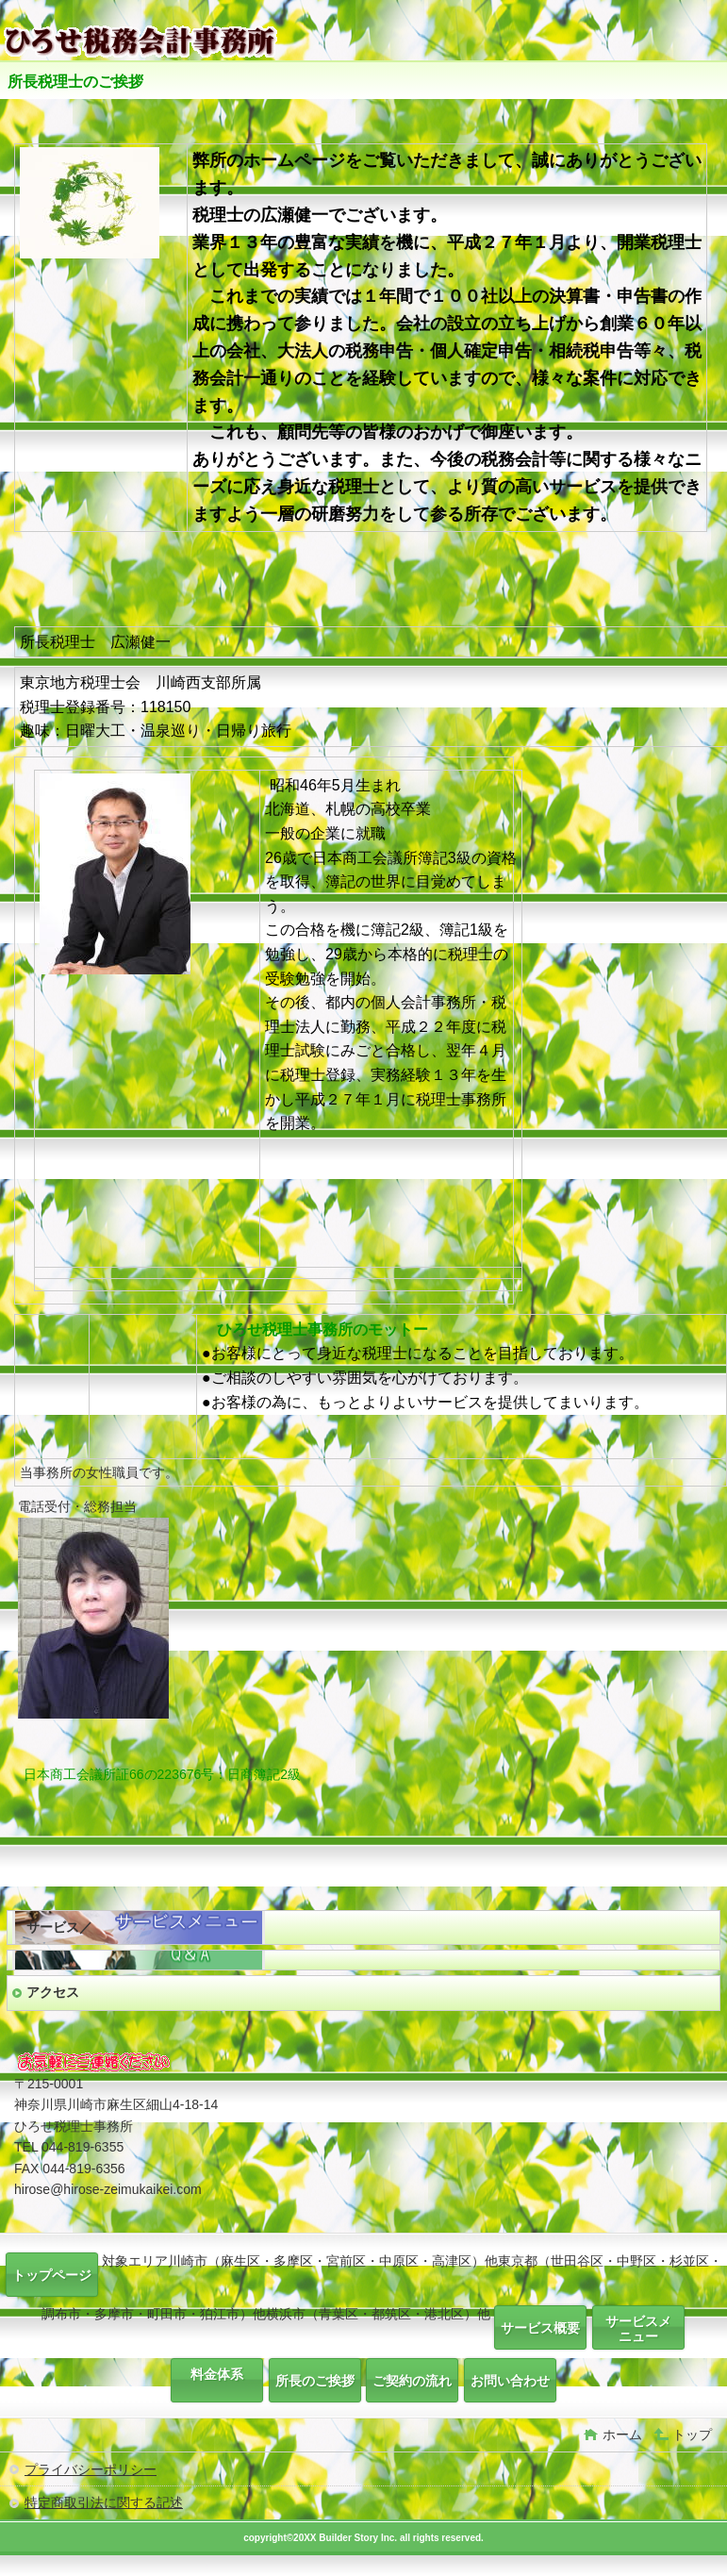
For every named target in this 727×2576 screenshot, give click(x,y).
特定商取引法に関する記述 (104, 2502)
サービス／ (59, 1927)
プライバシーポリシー (91, 2469)
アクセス (52, 1992)
